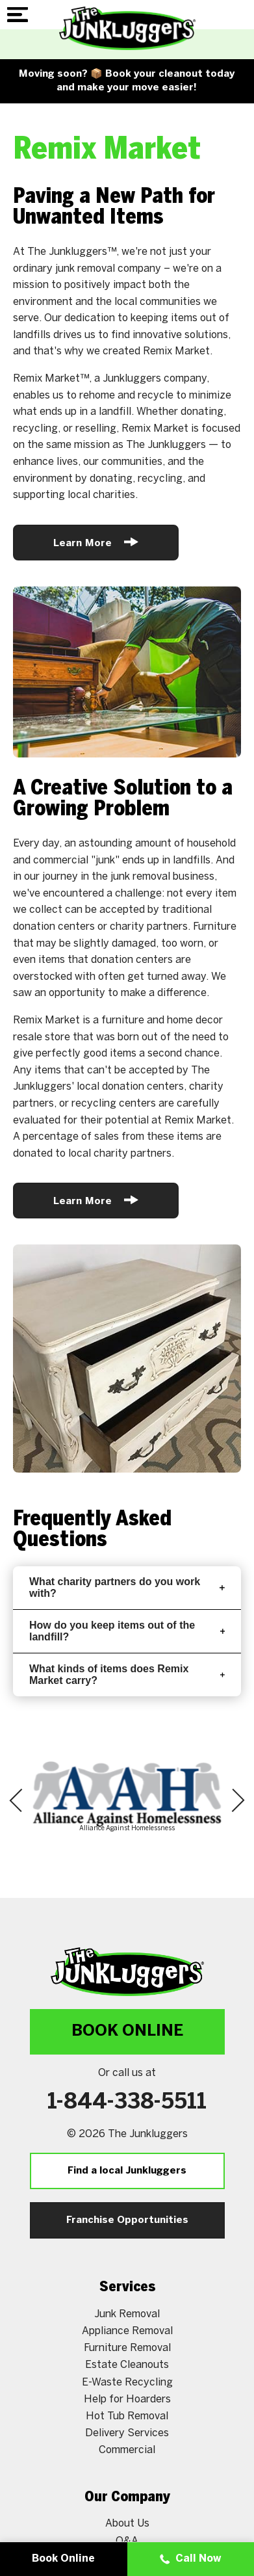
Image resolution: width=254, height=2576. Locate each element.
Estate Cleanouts (127, 2365)
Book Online (127, 2031)
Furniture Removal (127, 2348)
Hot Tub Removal (127, 2416)
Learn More (95, 542)
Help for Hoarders (127, 2399)
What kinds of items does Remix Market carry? (127, 1674)
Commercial (127, 2450)
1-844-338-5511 (127, 2102)
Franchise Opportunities (127, 2220)
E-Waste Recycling (127, 2382)
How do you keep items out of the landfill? (127, 1631)
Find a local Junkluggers (127, 2170)
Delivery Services (127, 2433)
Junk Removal (127, 2314)
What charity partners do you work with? (127, 1587)
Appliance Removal (127, 2331)
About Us (127, 2524)
